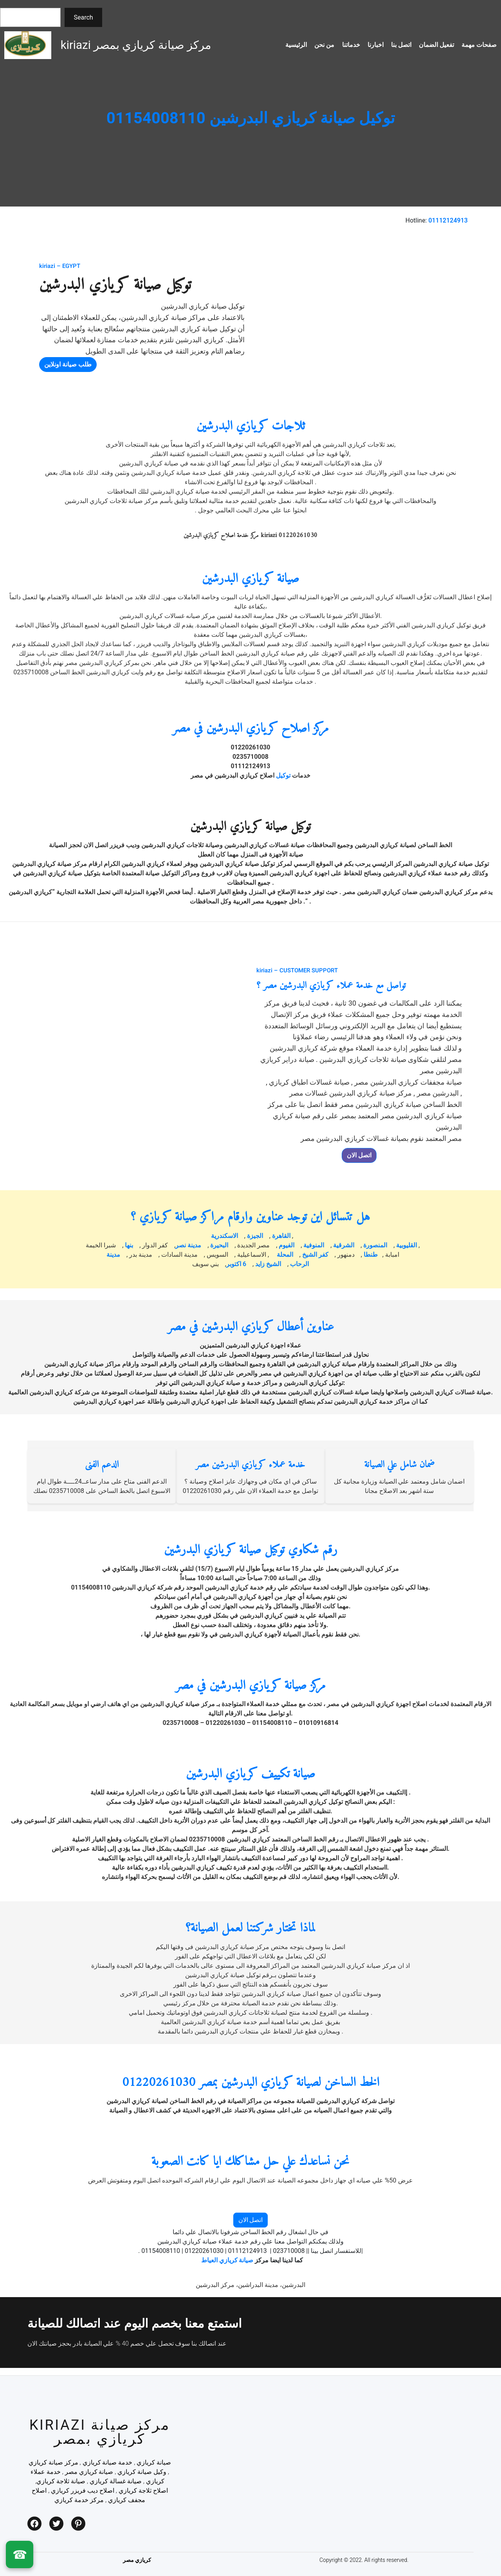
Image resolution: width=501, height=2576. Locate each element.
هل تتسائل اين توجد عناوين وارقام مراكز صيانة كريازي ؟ (250, 1217)
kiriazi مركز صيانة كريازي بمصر (136, 45)
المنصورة (375, 1245)
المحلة (285, 1254)
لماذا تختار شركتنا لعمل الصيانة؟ (251, 1928)
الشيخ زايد (269, 1264)
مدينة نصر (188, 1245)
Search (83, 17)
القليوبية (406, 1245)
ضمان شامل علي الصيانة (399, 1465)
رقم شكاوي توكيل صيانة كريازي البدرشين (250, 1550)
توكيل (283, 775)
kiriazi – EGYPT (59, 266)
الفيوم (286, 1245)
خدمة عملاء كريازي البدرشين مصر (250, 1465)
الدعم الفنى (102, 1465)
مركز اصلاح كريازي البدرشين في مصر (250, 729)
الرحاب (299, 1264)
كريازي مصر (137, 2560)
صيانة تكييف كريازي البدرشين (250, 1774)
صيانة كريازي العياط (227, 2260)
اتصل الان (359, 1155)
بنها (129, 1245)
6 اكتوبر (236, 1264)
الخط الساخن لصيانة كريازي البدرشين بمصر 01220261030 (250, 2083)
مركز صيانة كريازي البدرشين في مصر (250, 1686)
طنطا (371, 1254)
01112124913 (448, 220)
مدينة (113, 1254)
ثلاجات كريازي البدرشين (250, 426)
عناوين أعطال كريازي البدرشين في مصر (251, 1327)
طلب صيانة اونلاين (68, 364)
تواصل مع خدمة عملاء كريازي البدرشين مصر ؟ (331, 985)
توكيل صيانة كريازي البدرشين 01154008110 (250, 119)
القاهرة (281, 1235)
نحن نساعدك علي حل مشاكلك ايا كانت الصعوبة (250, 2162)
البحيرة (219, 1245)
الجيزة (255, 1235)
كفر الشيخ (315, 1254)
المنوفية (313, 1245)
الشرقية (343, 1245)
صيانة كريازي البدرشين (250, 579)
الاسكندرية (224, 1235)
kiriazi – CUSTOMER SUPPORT (297, 970)
